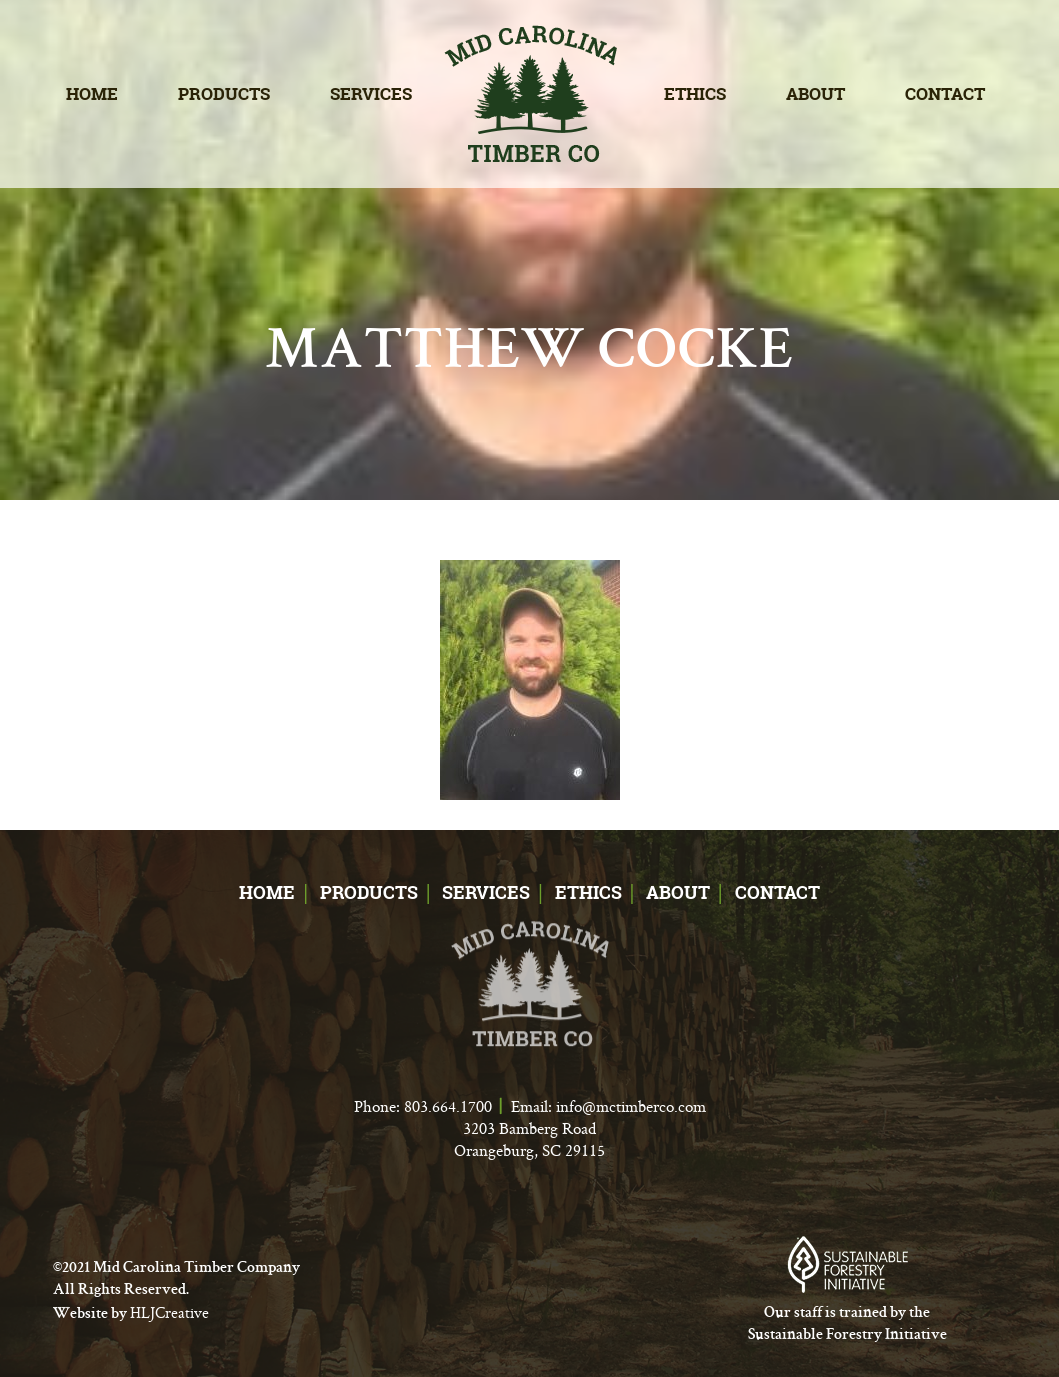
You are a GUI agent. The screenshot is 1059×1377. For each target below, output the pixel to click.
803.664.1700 (448, 1106)
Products (224, 93)
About (815, 93)
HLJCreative (169, 1312)
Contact (945, 93)
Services (371, 93)
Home (92, 93)
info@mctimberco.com (631, 1106)
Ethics (695, 93)
